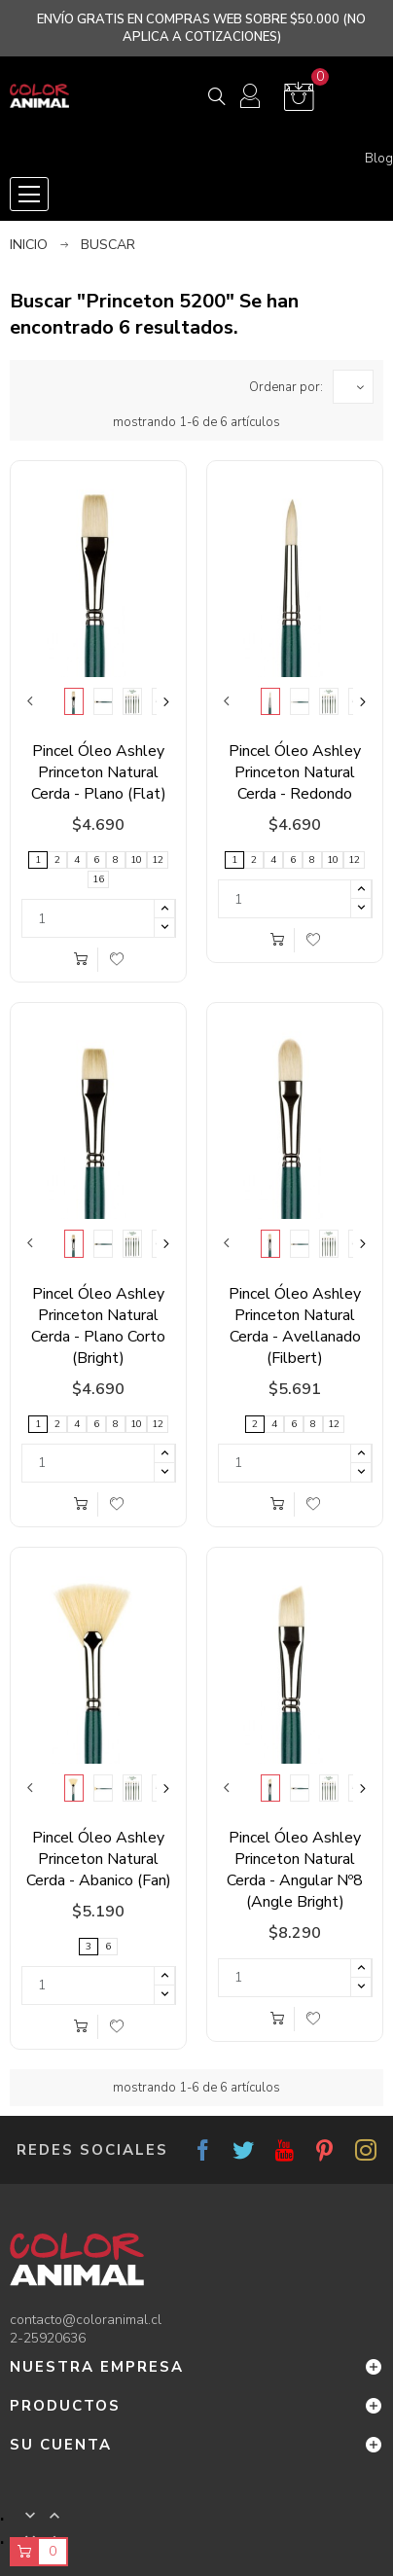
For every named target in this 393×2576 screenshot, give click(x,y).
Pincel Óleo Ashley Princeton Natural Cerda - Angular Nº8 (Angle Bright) (295, 1870)
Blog (379, 158)
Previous (30, 701)
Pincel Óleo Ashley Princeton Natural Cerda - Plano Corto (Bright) (98, 1326)
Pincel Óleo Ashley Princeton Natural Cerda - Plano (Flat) (98, 772)
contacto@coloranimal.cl (85, 2319)
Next (166, 701)
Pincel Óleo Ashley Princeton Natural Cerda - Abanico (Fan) (98, 1859)
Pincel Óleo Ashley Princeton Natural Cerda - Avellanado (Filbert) (295, 1326)
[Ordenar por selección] (353, 387)
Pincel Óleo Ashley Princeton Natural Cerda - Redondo (295, 772)
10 (136, 860)
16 (98, 879)
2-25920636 (48, 2338)
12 (157, 860)
